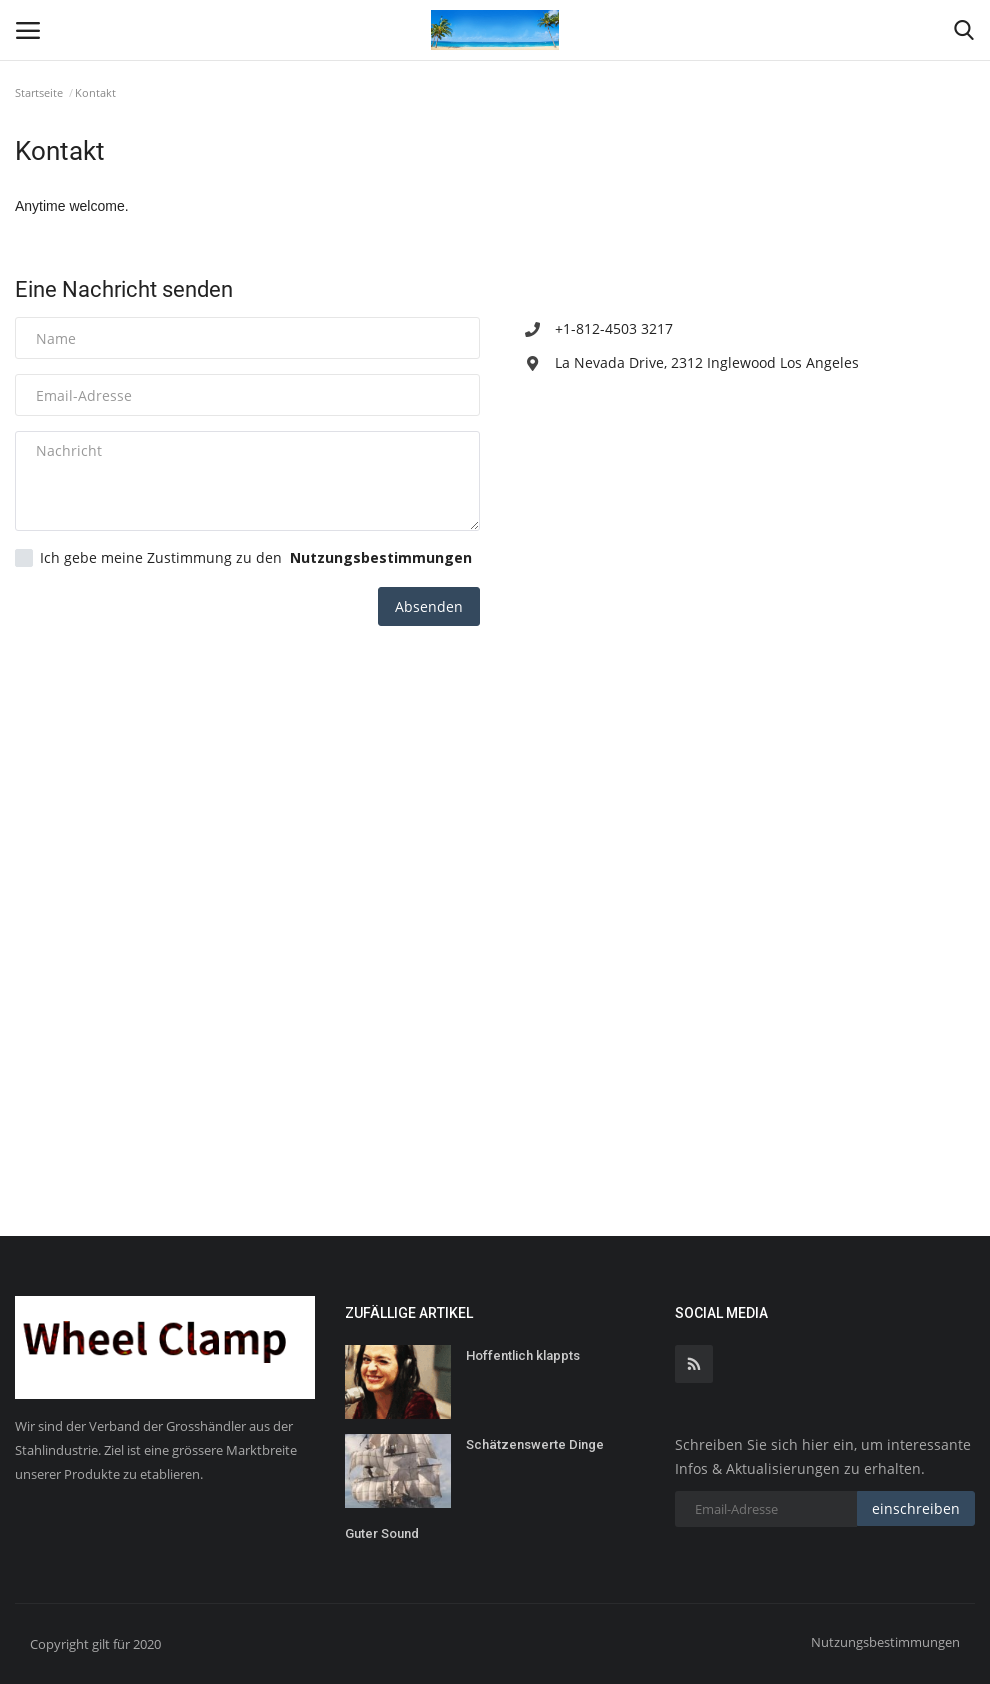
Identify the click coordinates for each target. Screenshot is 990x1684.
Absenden (429, 606)
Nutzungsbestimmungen (885, 1642)
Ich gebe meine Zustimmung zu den (243, 558)
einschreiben (916, 1508)
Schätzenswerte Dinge (535, 1444)
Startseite (39, 92)
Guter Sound (382, 1533)
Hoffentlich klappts (523, 1355)
